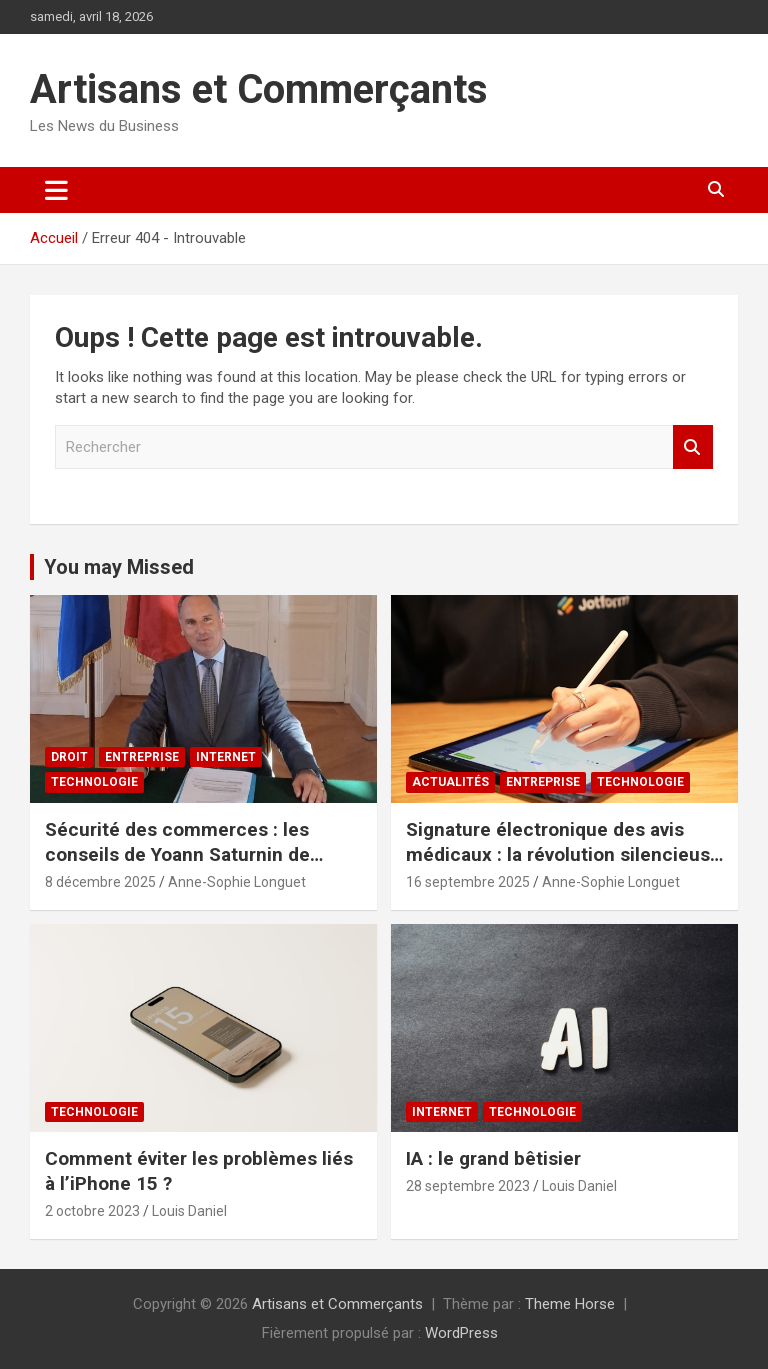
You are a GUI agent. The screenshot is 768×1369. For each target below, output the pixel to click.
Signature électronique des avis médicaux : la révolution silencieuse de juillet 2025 (563, 854)
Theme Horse (570, 1304)
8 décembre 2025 (100, 882)
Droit (69, 757)
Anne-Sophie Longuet (237, 882)
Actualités (450, 782)
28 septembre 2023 (468, 1186)
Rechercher (693, 447)
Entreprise (142, 757)
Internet (226, 757)
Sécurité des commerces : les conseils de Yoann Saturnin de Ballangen (177, 854)
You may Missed (119, 567)
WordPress (461, 1333)
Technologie (94, 782)
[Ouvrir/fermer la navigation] (56, 190)
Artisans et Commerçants (259, 89)
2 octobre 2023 (92, 1211)
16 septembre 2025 (468, 882)
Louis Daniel (189, 1211)
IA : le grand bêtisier (493, 1158)
